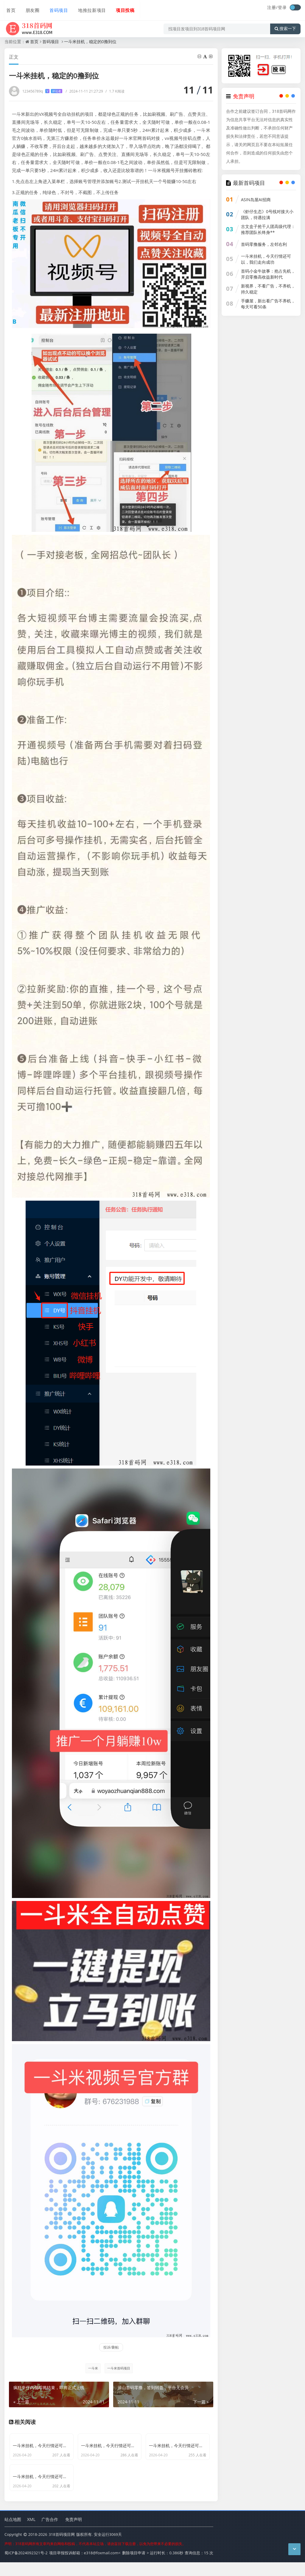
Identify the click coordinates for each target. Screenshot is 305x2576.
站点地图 (12, 2533)
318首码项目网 (61, 2549)
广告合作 (49, 2533)
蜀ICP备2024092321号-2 (26, 2567)
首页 (9, 8)
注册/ (272, 7)
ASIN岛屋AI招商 (256, 199)
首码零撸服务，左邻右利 (264, 244)
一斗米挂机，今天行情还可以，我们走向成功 (266, 259)
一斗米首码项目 (118, 2368)
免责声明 (73, 2533)
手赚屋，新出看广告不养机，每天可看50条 (268, 304)
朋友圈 (30, 8)
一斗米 (92, 2368)
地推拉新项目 (88, 8)
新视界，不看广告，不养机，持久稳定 (268, 289)
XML (31, 2533)
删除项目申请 (133, 2567)
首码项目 (55, 8)
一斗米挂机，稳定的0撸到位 (90, 41)
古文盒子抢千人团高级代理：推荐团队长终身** (268, 229)
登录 (282, 7)
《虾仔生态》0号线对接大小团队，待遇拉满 (267, 214)
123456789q (42, 91)
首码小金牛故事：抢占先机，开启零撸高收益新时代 (268, 274)
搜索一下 (285, 25)
